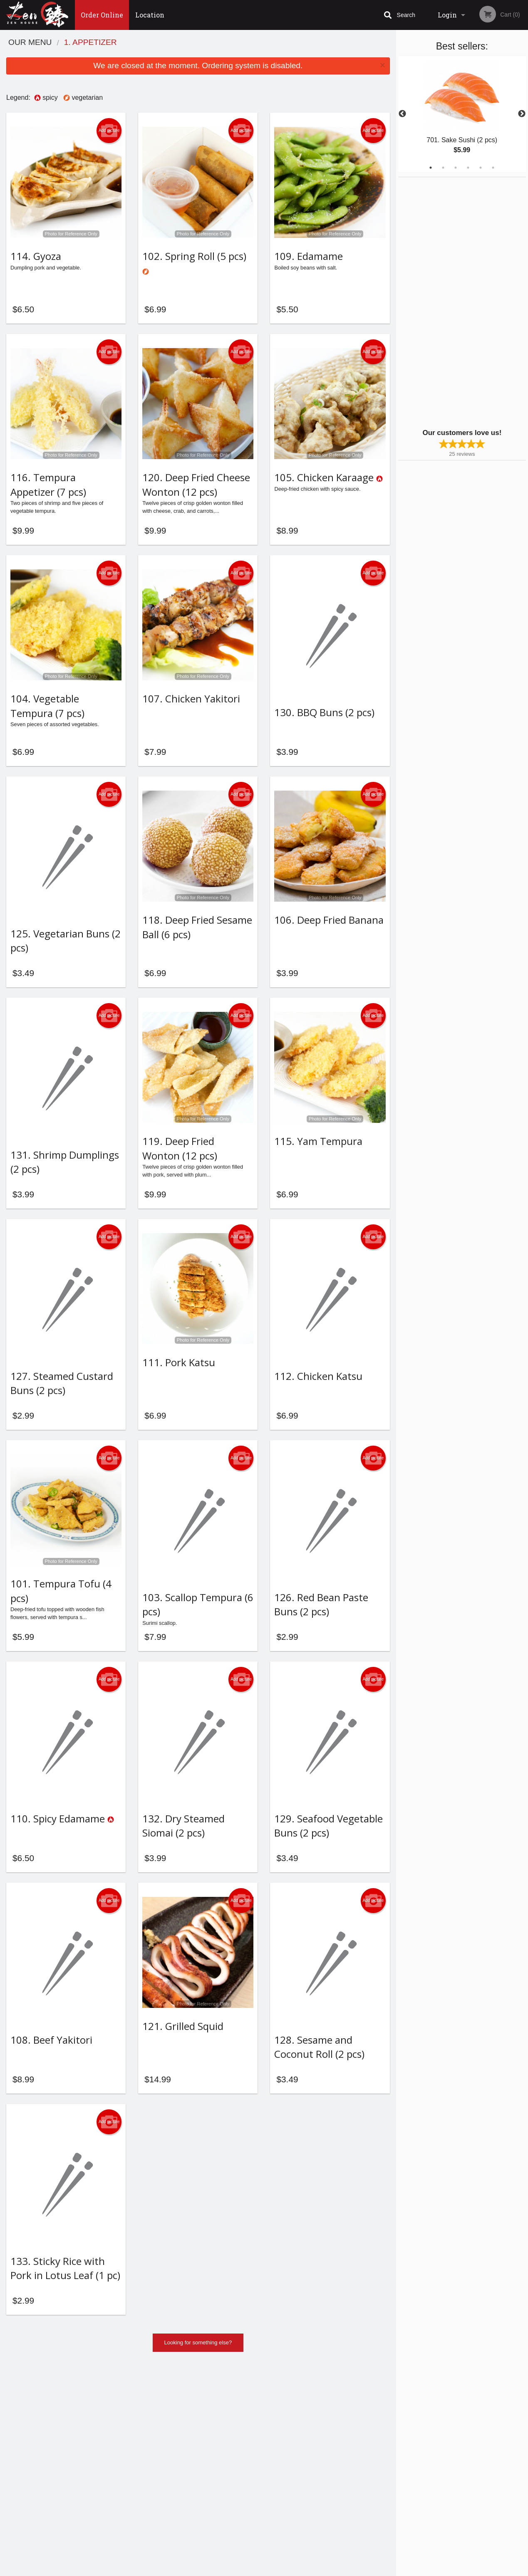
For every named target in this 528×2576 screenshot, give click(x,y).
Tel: (399, 2485)
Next (522, 114)
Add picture (109, 130)
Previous (402, 114)
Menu (242, 2465)
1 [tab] (430, 167)
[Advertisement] (450, 302)
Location (149, 14)
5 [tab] (480, 167)
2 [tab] (443, 167)
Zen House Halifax (96, 2453)
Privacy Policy (321, 2485)
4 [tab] (468, 167)
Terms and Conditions (331, 2475)
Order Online (102, 14)
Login (447, 14)
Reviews (315, 2465)
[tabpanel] (462, 114)
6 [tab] (493, 167)
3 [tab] (455, 167)
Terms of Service (277, 2570)
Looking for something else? (198, 2417)
